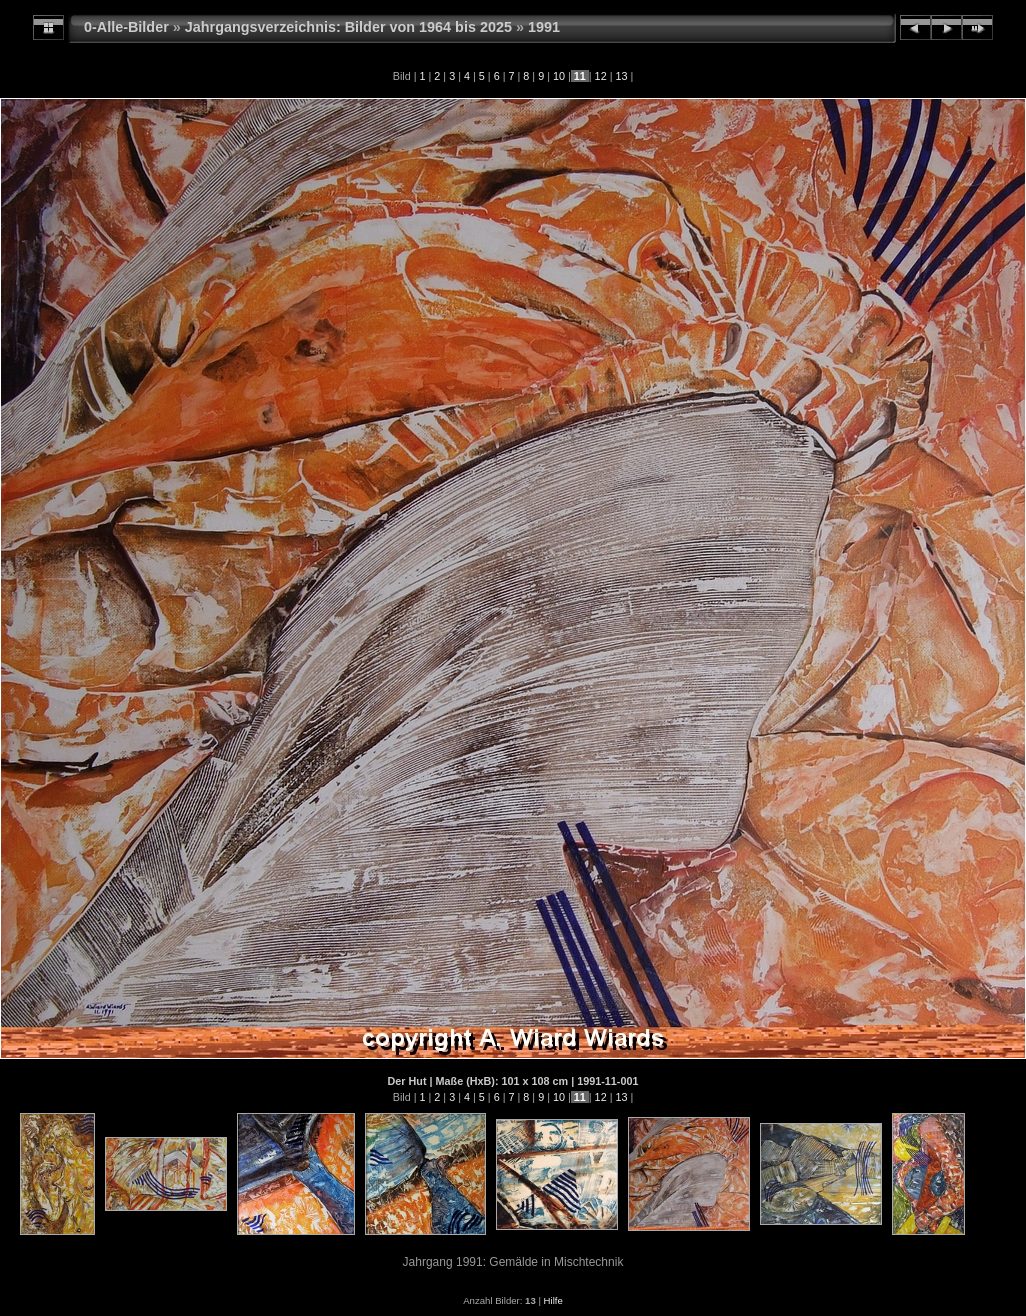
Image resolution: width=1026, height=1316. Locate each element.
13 (621, 76)
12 (601, 76)
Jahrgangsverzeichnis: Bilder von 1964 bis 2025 (348, 27)
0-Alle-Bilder (126, 27)
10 (559, 76)
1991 (544, 27)
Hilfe (553, 1300)
